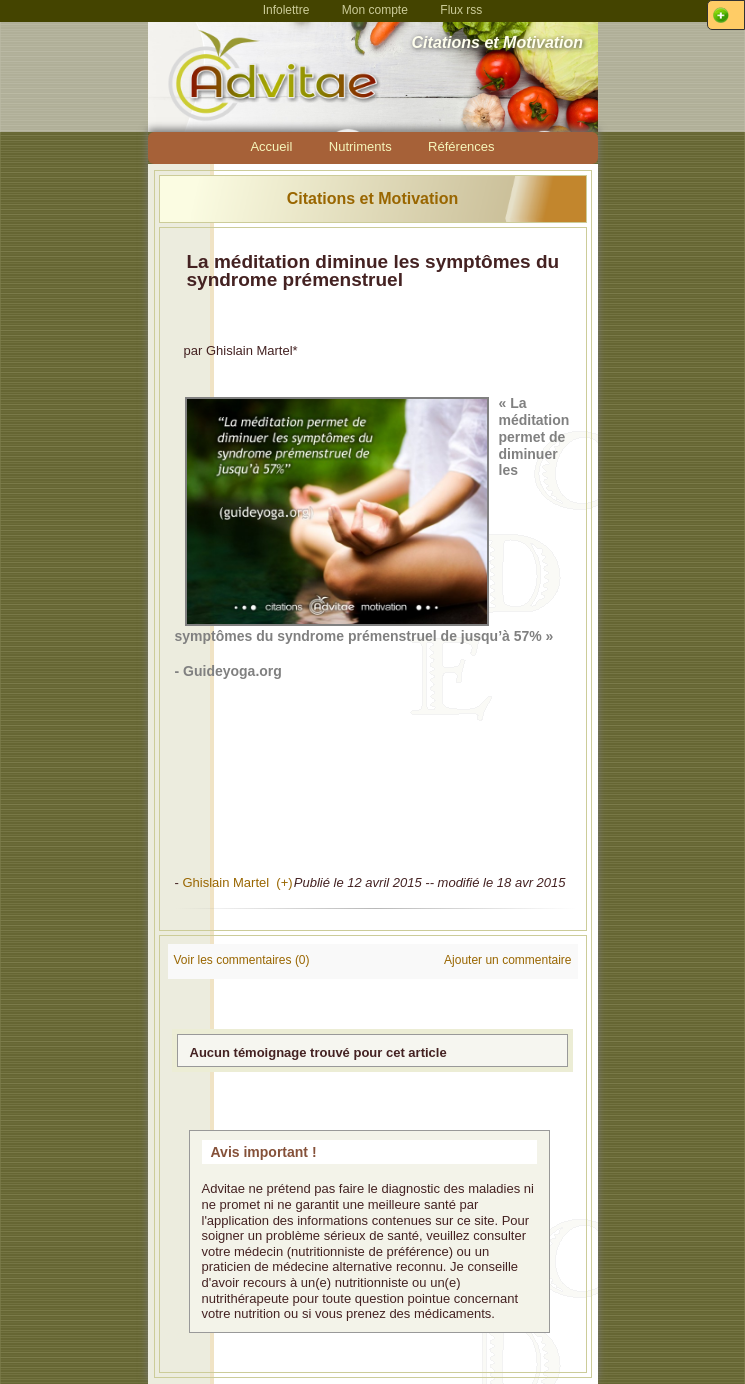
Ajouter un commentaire (507, 960)
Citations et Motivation (373, 198)
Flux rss (461, 10)
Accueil (271, 146)
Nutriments (360, 146)
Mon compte (375, 10)
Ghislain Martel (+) (237, 882)
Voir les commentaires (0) (242, 960)
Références (461, 146)
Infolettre (286, 10)
